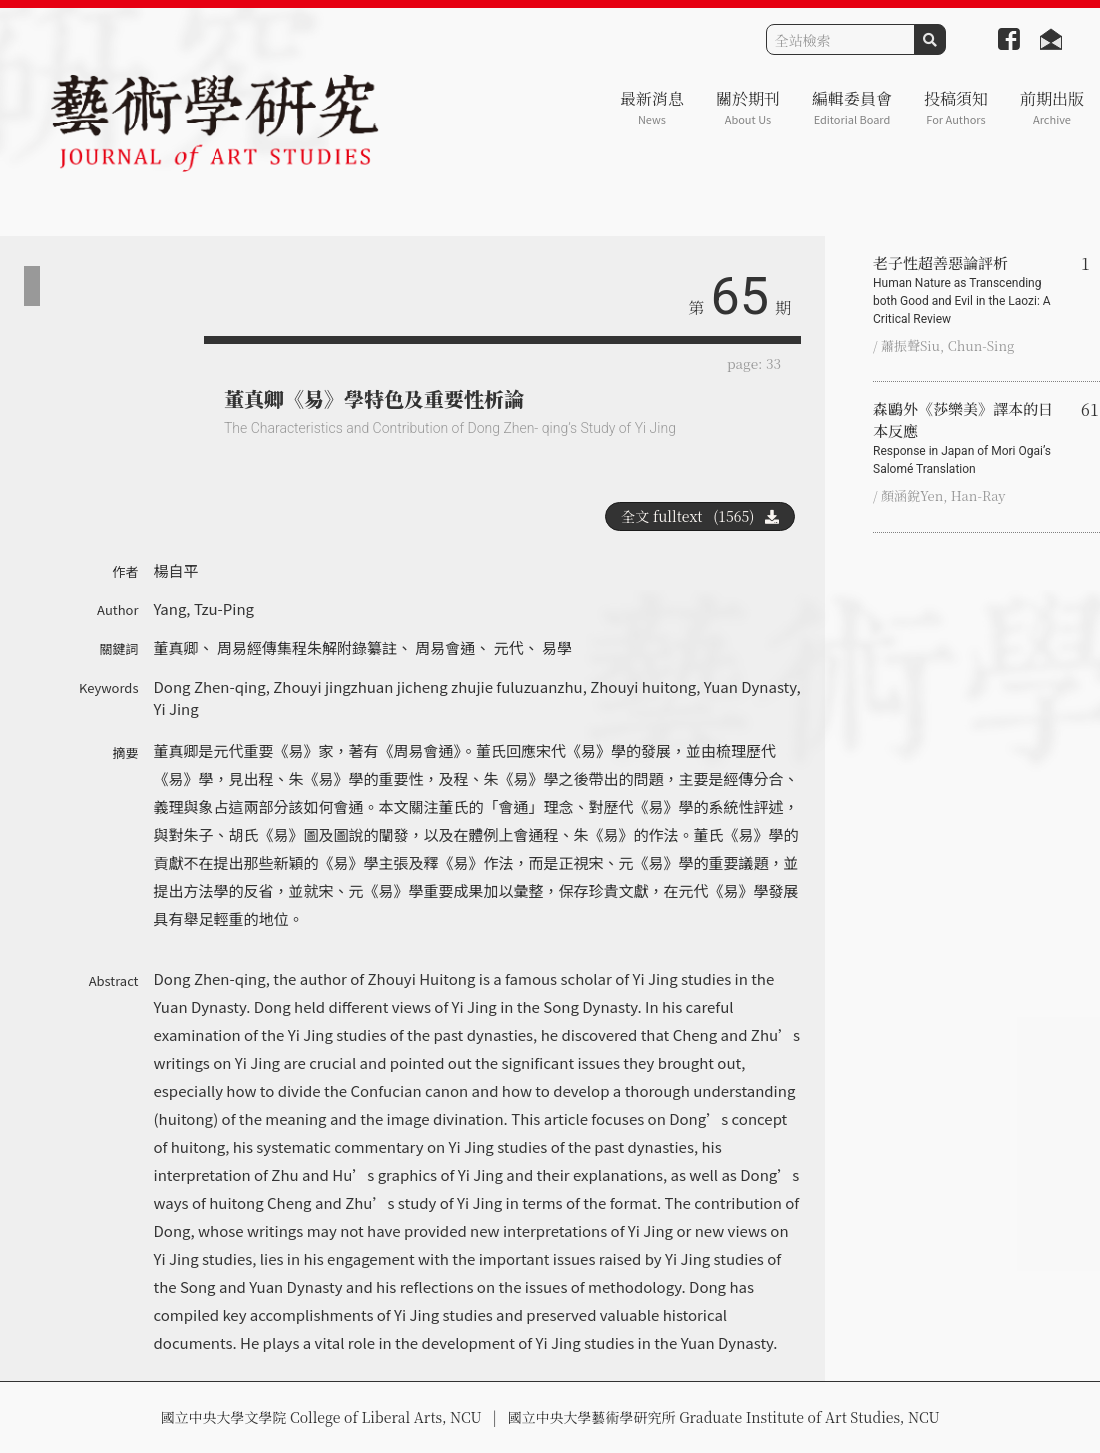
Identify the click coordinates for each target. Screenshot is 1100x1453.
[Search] (840, 39)
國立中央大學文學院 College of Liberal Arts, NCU (320, 1417)
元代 (509, 647)
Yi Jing (176, 708)
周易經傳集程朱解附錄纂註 (307, 647)
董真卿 (176, 647)
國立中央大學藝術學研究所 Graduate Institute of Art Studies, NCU (724, 1417)
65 (740, 296)
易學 (557, 647)
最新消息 (652, 107)
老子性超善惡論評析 (969, 290)
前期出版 (1052, 107)
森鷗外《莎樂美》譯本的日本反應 (969, 438)
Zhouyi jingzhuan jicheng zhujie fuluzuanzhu (427, 686)
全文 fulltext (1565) (700, 516)
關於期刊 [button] (748, 107)
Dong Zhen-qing (210, 686)
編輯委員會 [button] (852, 107)
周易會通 (445, 647)
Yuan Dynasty (750, 686)
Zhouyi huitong (643, 686)
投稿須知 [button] (956, 107)
